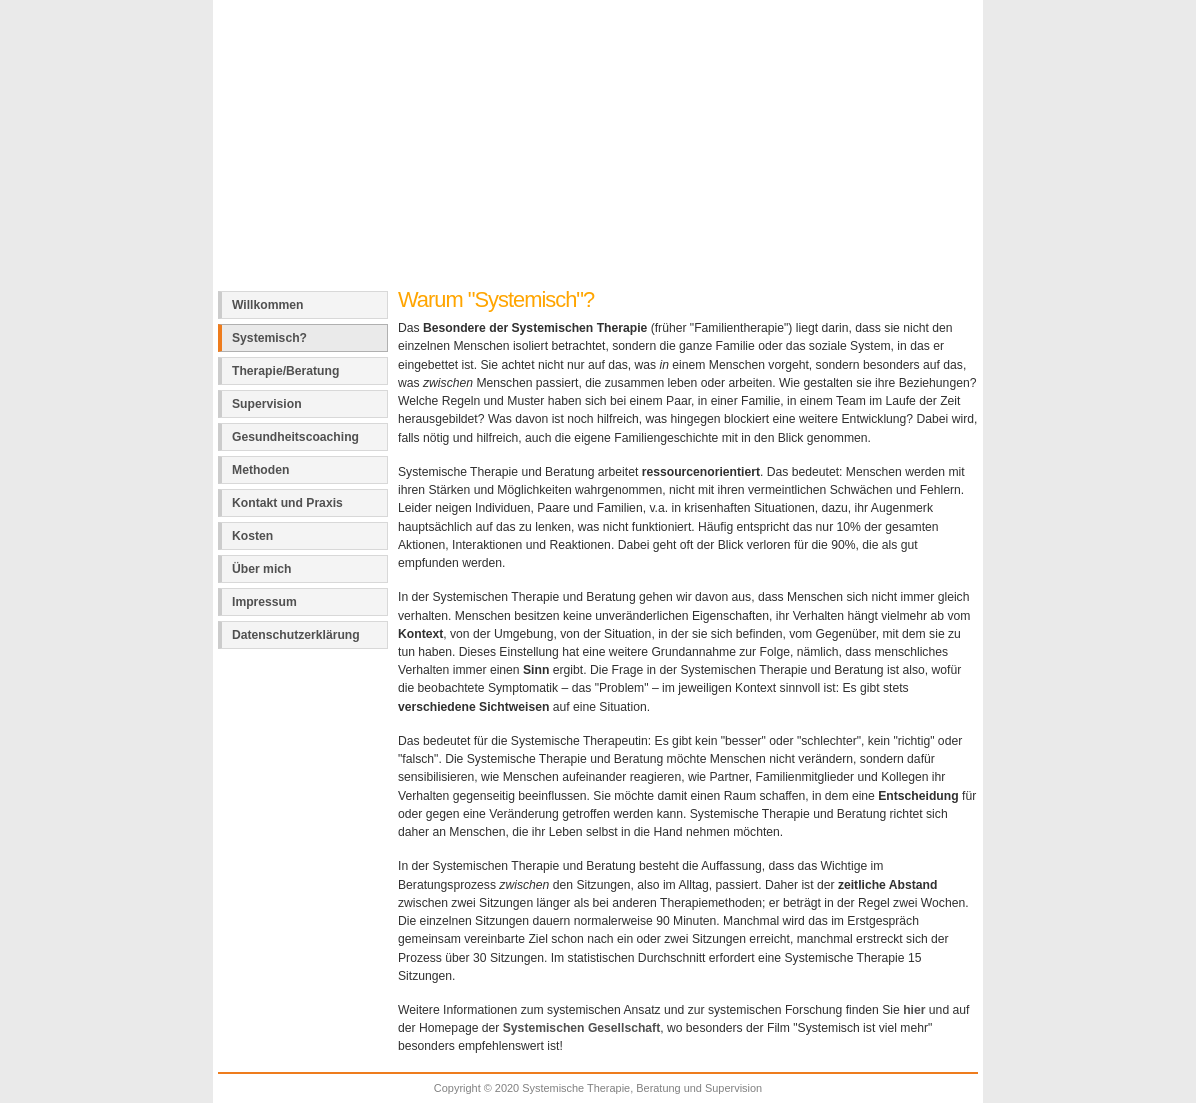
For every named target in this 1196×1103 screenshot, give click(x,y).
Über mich (261, 569)
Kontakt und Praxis (287, 503)
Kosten (252, 536)
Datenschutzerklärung (296, 635)
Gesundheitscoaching (295, 437)
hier (914, 1010)
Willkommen (268, 305)
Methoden (260, 470)
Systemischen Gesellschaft (581, 1028)
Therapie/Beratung (285, 371)
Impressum (264, 602)
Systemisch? (269, 338)
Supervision (267, 404)
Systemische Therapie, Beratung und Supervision (533, 34)
